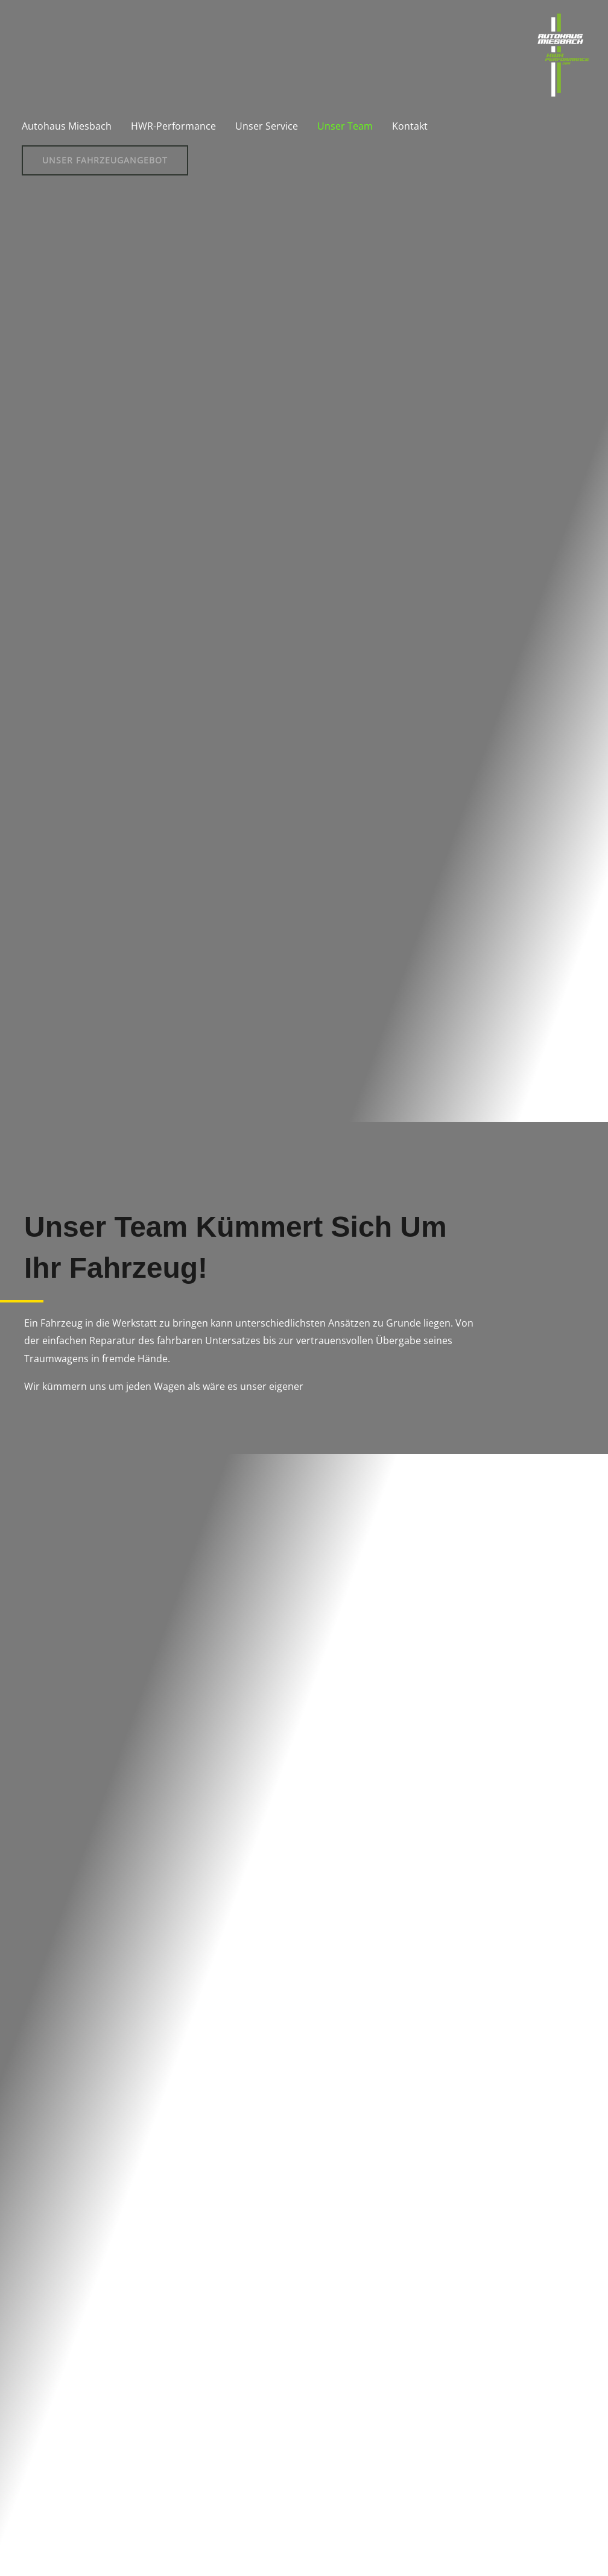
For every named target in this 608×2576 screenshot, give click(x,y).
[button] (105, 160)
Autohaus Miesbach (67, 126)
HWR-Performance (173, 126)
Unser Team (345, 126)
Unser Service (266, 126)
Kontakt (410, 126)
